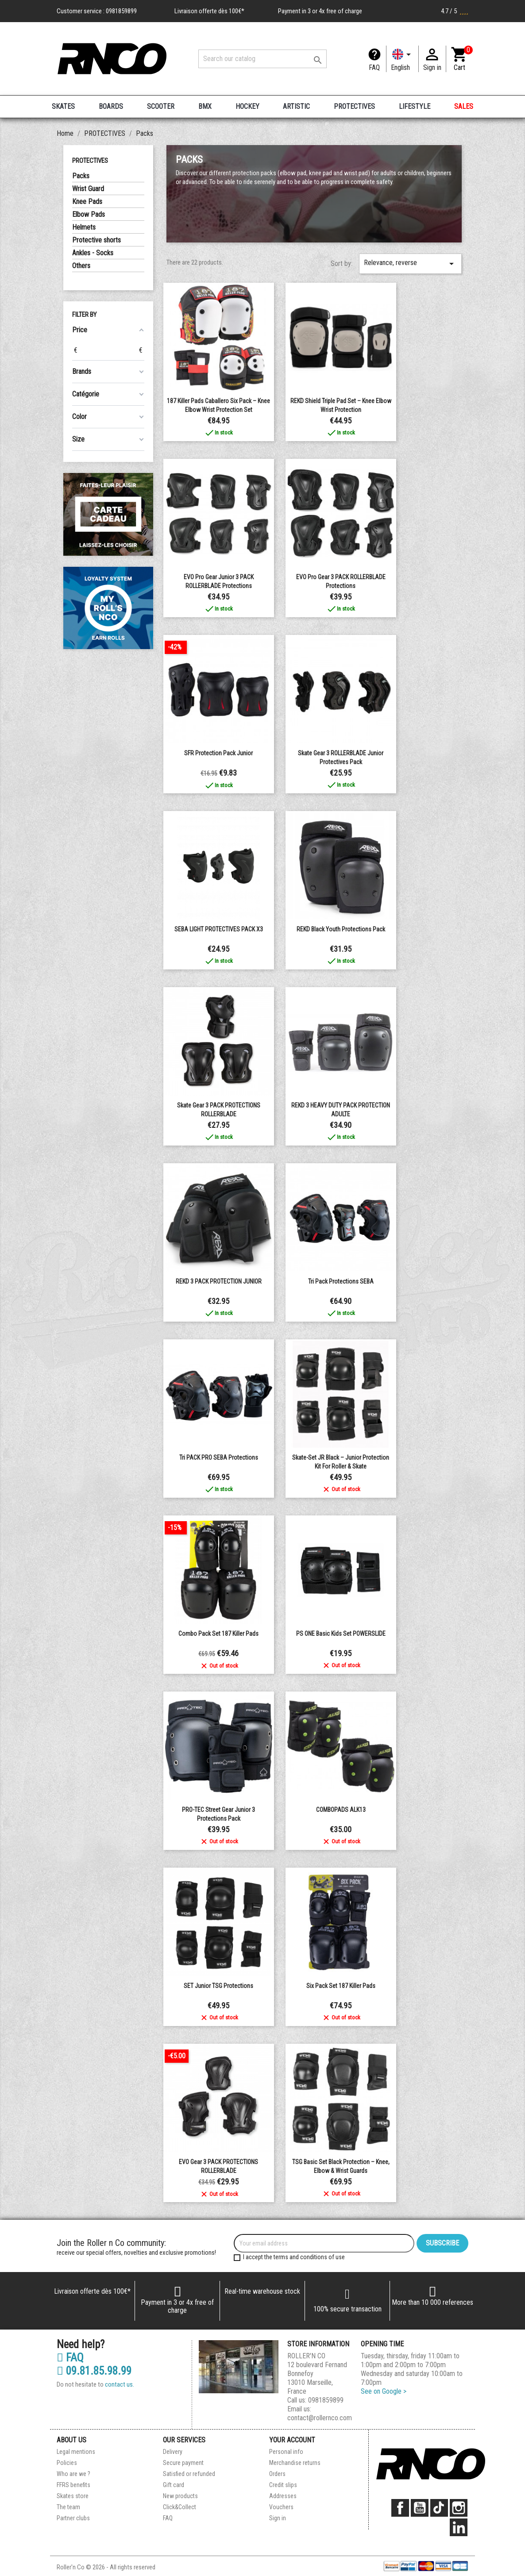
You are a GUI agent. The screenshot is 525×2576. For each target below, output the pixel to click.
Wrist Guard (88, 189)
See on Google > (383, 2391)
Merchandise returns (294, 2462)
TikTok (439, 2508)
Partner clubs (73, 2518)
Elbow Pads (88, 214)
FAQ (374, 67)
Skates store (73, 2495)
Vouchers (281, 2507)
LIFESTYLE (414, 106)
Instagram (458, 2508)
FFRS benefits (73, 2484)
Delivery (172, 2451)
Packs (80, 176)
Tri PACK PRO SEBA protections (218, 1457)
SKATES (63, 106)
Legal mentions (76, 2451)
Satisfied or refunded (189, 2473)
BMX (205, 106)
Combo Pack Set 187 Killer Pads (218, 1633)
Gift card (173, 2484)
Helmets (84, 227)
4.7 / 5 (454, 11)
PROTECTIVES (354, 106)
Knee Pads (87, 201)
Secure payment (183, 2462)
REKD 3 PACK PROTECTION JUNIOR (219, 1281)
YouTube (419, 2508)
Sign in (277, 2518)
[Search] (262, 59)
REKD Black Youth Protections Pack (341, 929)
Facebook (400, 2508)
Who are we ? (73, 2473)
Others (81, 265)
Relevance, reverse (410, 263)
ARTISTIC (296, 106)
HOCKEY (247, 106)
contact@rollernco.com (319, 2418)
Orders (277, 2473)
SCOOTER (160, 106)
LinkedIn (458, 2527)
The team (68, 2507)
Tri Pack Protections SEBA (341, 1281)
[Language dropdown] (402, 59)
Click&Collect (179, 2507)
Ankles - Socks (92, 253)
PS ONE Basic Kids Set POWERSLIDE (341, 1633)
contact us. (119, 2384)
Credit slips (283, 2484)
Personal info (286, 2451)
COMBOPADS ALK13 (341, 1809)
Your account (292, 2440)
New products (180, 2495)
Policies (67, 2462)
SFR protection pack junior (218, 753)
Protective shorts (96, 240)
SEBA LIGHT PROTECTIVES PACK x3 (218, 929)
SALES (463, 106)
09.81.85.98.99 (94, 2371)
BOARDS (111, 106)
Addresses (283, 2495)
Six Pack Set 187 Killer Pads (340, 1985)
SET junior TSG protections (218, 1985)
